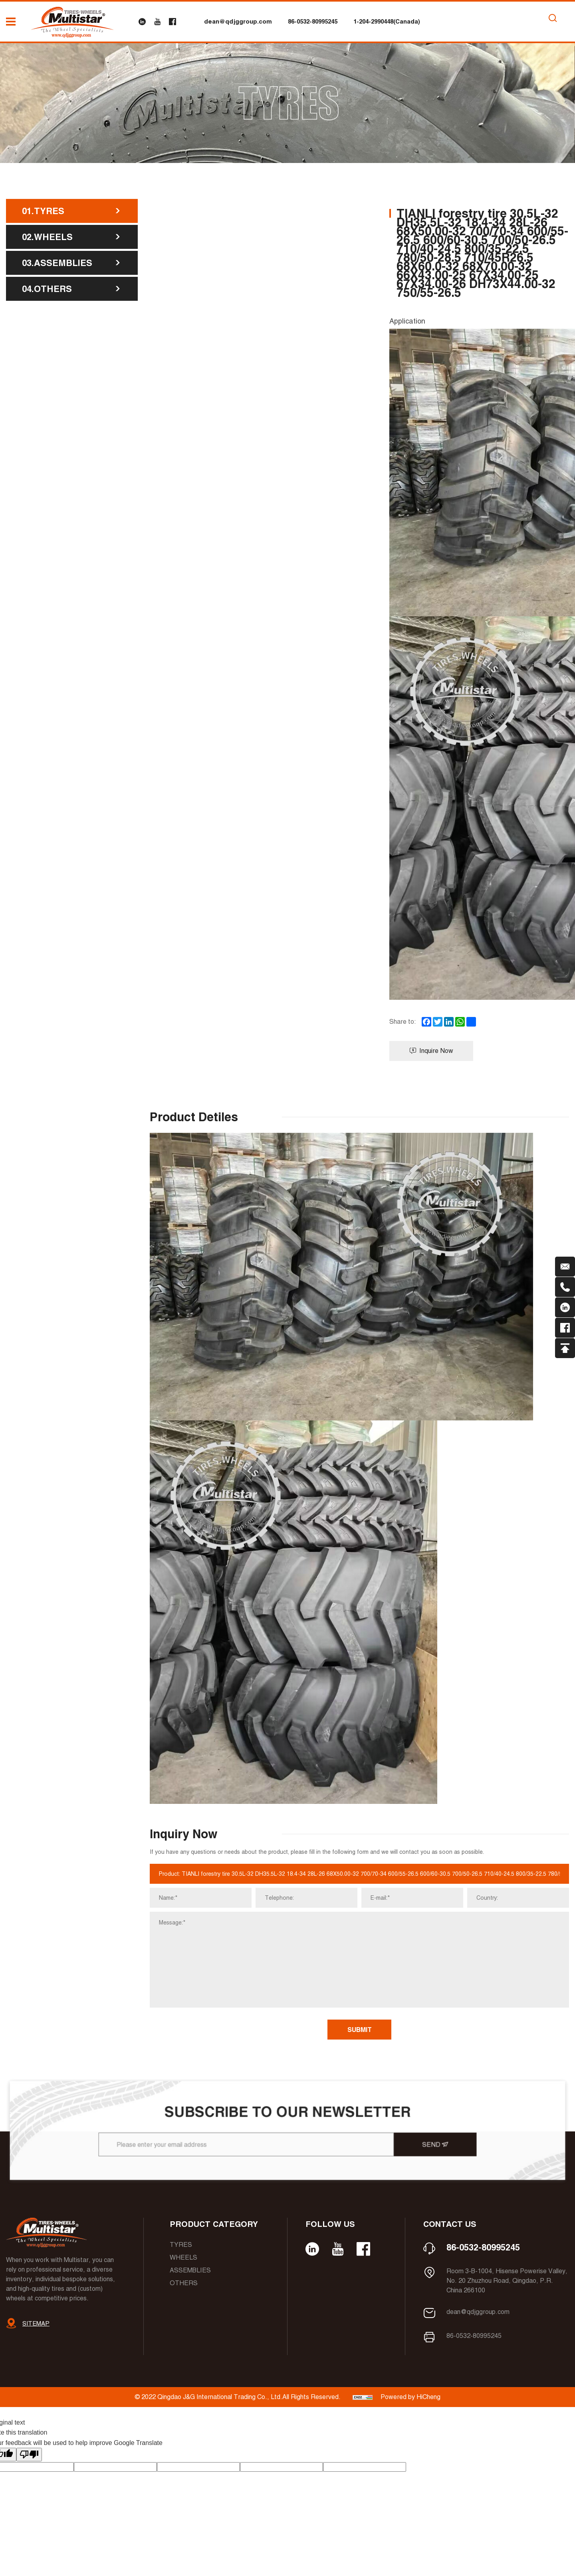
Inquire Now (431, 1051)
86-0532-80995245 (312, 21)
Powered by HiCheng (410, 2397)
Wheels (183, 2257)
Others (184, 2283)
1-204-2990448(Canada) (386, 21)
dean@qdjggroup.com (238, 21)
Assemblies (190, 2270)
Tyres (181, 2244)
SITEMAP (36, 2323)
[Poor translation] (29, 2454)
